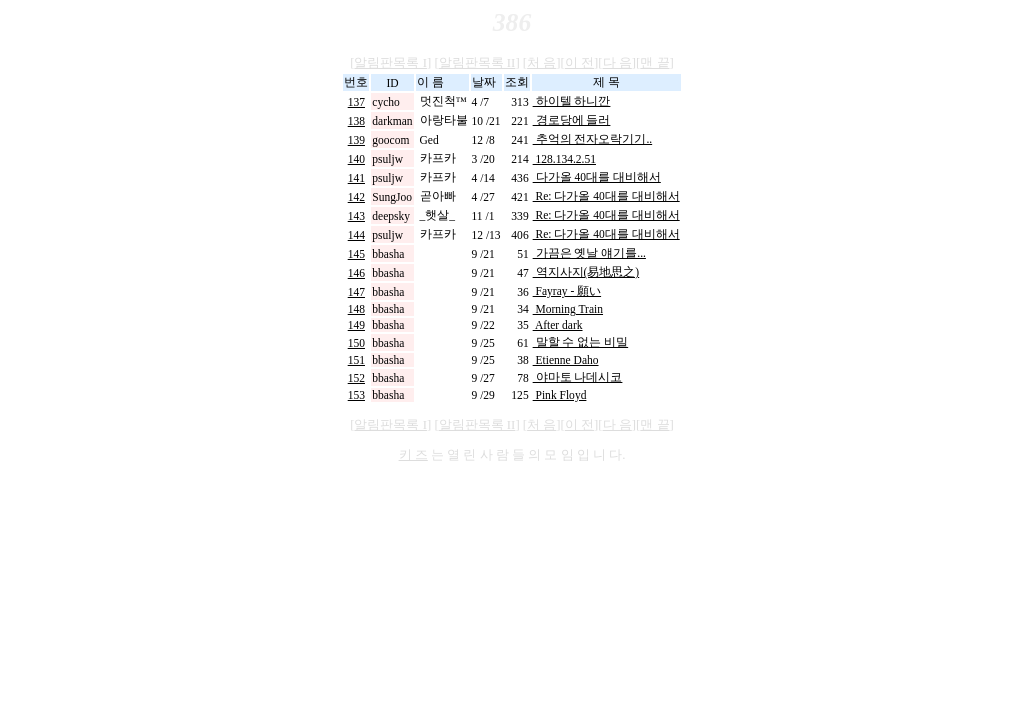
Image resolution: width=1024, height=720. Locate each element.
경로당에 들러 (572, 120)
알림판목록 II (477, 63)
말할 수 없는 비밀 (581, 342)
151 (356, 360)
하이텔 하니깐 (572, 101)
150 (356, 343)
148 (356, 309)
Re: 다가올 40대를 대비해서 (606, 196)
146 (356, 273)
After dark (558, 325)
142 (356, 197)
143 (356, 216)
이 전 (579, 63)
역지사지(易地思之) (586, 272)
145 (356, 254)
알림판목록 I (390, 63)
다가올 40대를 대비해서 (597, 177)
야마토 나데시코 (578, 377)
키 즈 (413, 455)
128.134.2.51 (564, 159)
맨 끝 (654, 63)
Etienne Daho (566, 360)
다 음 (617, 63)
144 (356, 235)
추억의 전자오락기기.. (593, 139)
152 (356, 378)
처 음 (541, 63)
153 (356, 395)
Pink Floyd (560, 395)
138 (356, 121)
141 (356, 178)
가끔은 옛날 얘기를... (589, 253)
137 (356, 102)
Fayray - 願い (567, 291)
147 (356, 292)
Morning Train (568, 309)
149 (356, 325)
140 (356, 159)
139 (356, 140)
